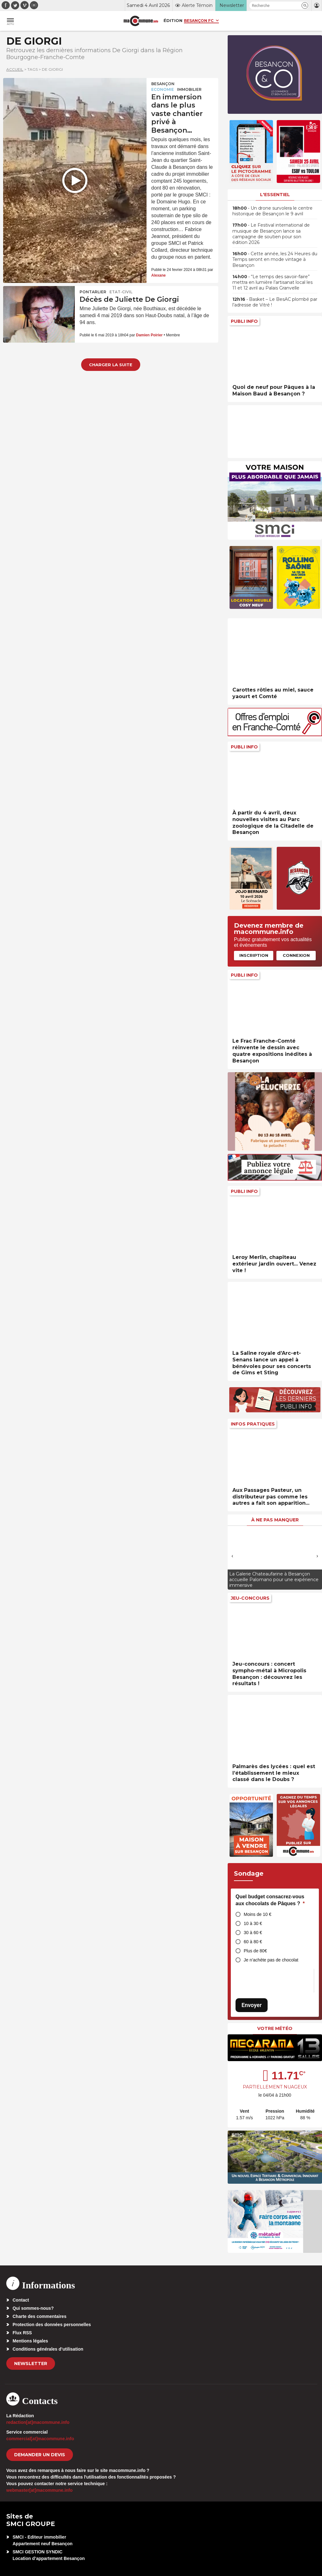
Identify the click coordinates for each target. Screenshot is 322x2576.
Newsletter (30, 2363)
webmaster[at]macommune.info (39, 2490)
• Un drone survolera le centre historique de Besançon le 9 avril (272, 211)
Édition (173, 20)
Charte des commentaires (39, 2316)
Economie (162, 89)
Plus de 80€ (255, 1950)
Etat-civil (120, 292)
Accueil (14, 69)
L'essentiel (275, 194)
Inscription (253, 955)
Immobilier (189, 89)
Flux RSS (22, 2332)
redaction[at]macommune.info (37, 2422)
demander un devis (39, 2454)
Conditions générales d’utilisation (48, 2349)
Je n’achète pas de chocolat (271, 1959)
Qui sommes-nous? (33, 2308)
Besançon (163, 83)
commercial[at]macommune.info (40, 2438)
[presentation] (232, 1556)
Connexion (296, 955)
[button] (305, 5)
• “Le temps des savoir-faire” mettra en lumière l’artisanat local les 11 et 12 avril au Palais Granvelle (272, 282)
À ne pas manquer (275, 1520)
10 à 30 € (253, 1923)
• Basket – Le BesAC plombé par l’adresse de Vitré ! (274, 302)
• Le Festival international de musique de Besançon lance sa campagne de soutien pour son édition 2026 (271, 233)
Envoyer (252, 2005)
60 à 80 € (253, 1941)
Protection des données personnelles (52, 2324)
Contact (21, 2300)
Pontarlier (93, 292)
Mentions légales (30, 2340)
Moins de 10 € (257, 1914)
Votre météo (274, 2028)
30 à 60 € (253, 1932)
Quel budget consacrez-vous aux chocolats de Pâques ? (270, 1900)
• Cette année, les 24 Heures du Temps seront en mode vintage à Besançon (274, 259)
